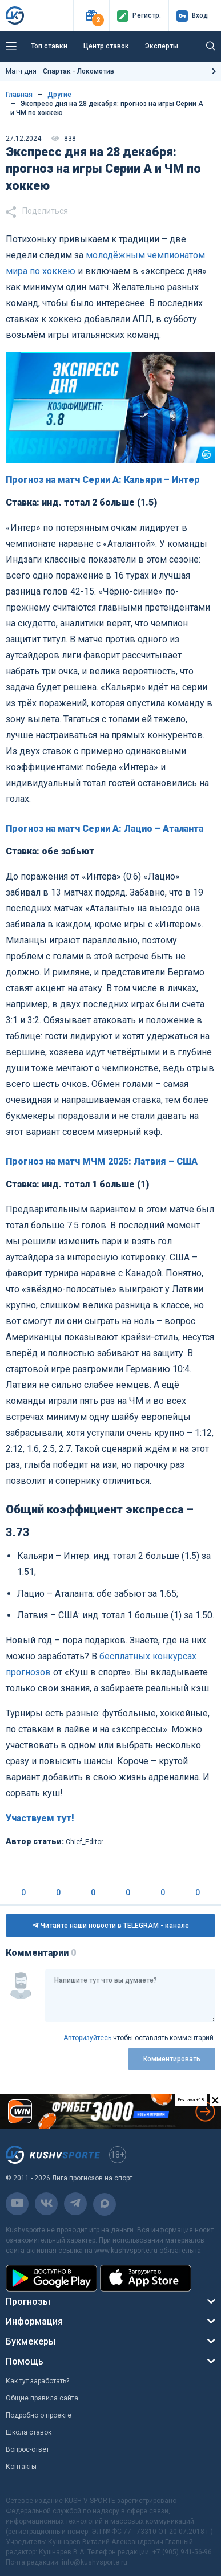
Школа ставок (28, 2432)
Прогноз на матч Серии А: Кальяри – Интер (103, 479)
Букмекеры (31, 2341)
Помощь (24, 2361)
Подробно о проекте (38, 2415)
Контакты (21, 2467)
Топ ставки (49, 46)
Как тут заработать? (37, 2381)
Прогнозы (28, 2301)
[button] (91, 15)
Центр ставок (106, 46)
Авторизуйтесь (87, 2038)
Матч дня (60, 71)
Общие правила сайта (42, 2398)
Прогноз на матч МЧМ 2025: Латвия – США (102, 1161)
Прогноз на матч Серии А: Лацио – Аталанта (104, 828)
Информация (34, 2321)
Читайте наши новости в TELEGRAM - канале (111, 1926)
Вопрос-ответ (27, 2449)
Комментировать (171, 2059)
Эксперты (161, 46)
